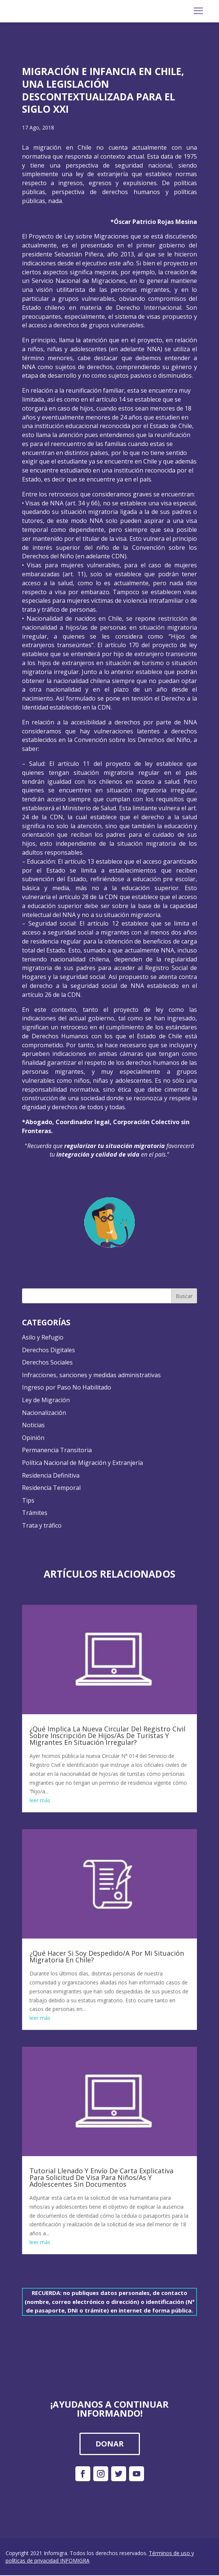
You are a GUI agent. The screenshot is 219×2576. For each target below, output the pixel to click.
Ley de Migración (46, 1400)
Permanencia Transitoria (57, 1450)
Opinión (33, 1438)
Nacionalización (44, 1413)
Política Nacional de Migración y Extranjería (82, 1463)
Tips (28, 1500)
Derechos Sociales (47, 1362)
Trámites (34, 1513)
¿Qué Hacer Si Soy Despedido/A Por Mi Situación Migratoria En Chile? (106, 1956)
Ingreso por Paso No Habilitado (66, 1387)
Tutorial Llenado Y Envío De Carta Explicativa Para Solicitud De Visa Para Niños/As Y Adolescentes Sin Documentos (101, 2177)
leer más (39, 1800)
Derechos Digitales (48, 1350)
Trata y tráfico (42, 1525)
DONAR (110, 2444)
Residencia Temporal (51, 1488)
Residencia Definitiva (50, 1475)
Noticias (33, 1425)
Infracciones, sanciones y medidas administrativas (91, 1375)
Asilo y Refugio (42, 1337)
